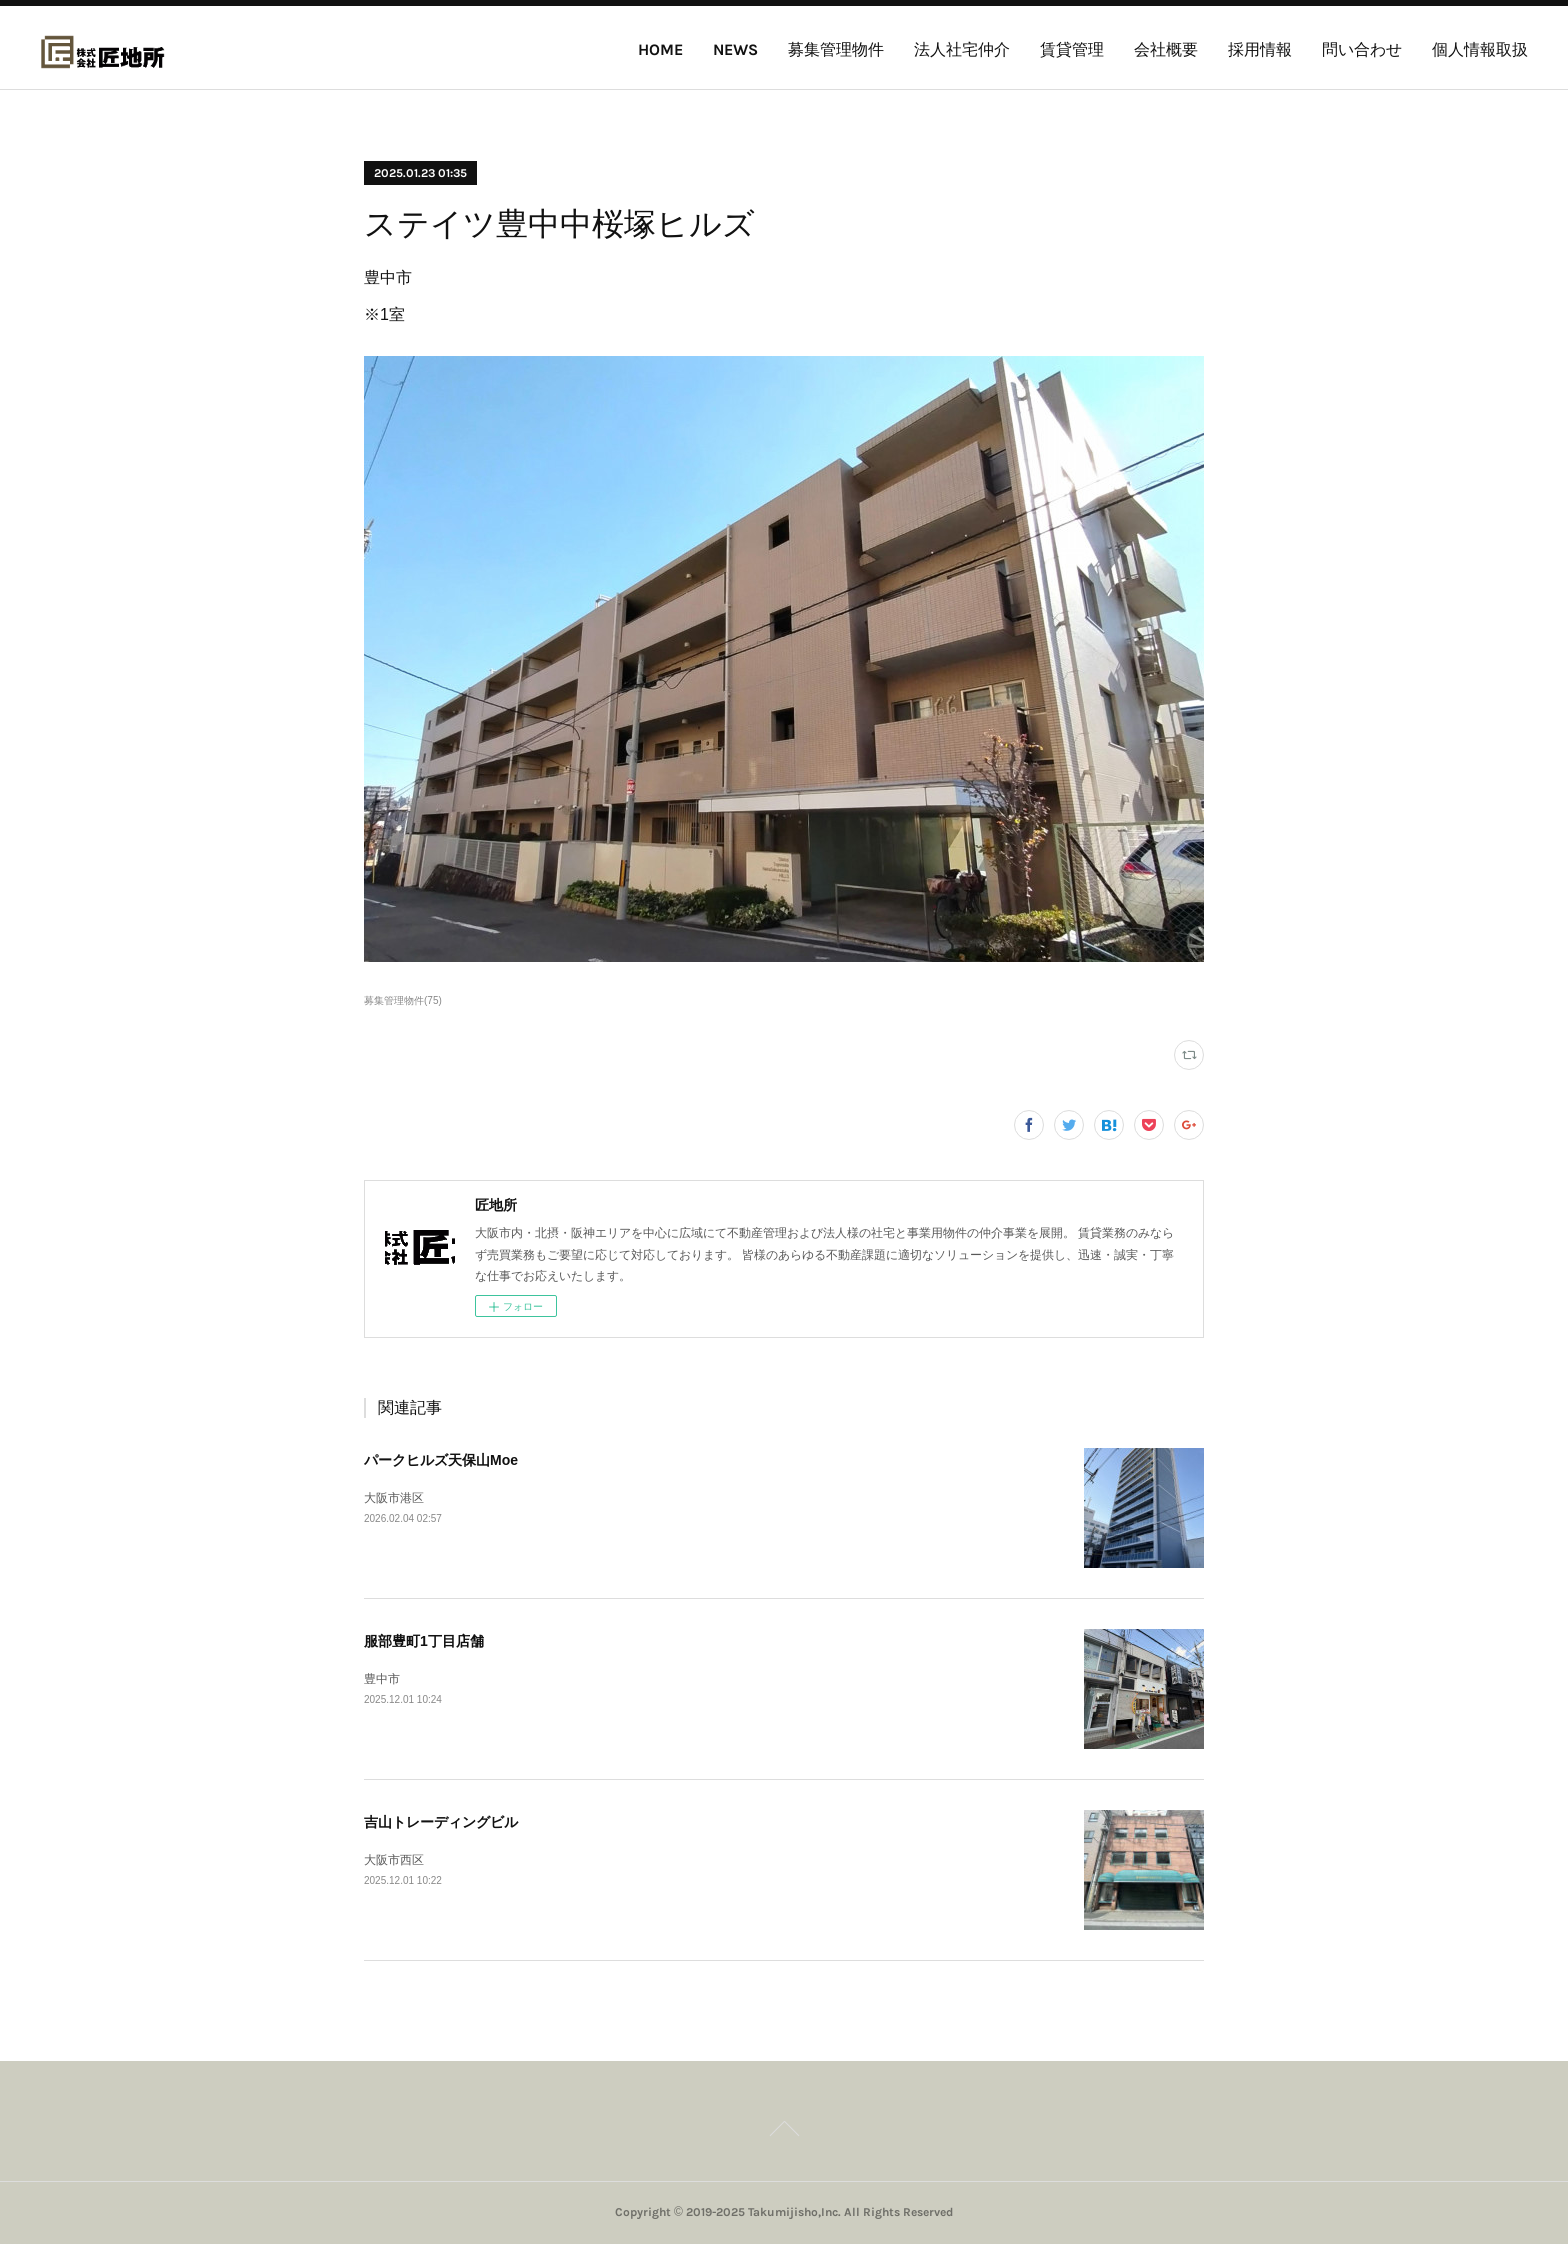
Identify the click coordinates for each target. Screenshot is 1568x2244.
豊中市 (382, 1679)
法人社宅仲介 (962, 49)
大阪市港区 (394, 1498)
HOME (660, 49)
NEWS (735, 49)
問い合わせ (1362, 49)
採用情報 (1260, 49)
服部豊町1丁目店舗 (424, 1641)
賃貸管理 (1072, 49)
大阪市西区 (394, 1860)
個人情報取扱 (1480, 49)
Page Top (784, 2132)
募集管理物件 (836, 49)
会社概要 (1166, 49)
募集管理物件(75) (403, 1000)
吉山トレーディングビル (441, 1822)
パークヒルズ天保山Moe (441, 1460)
